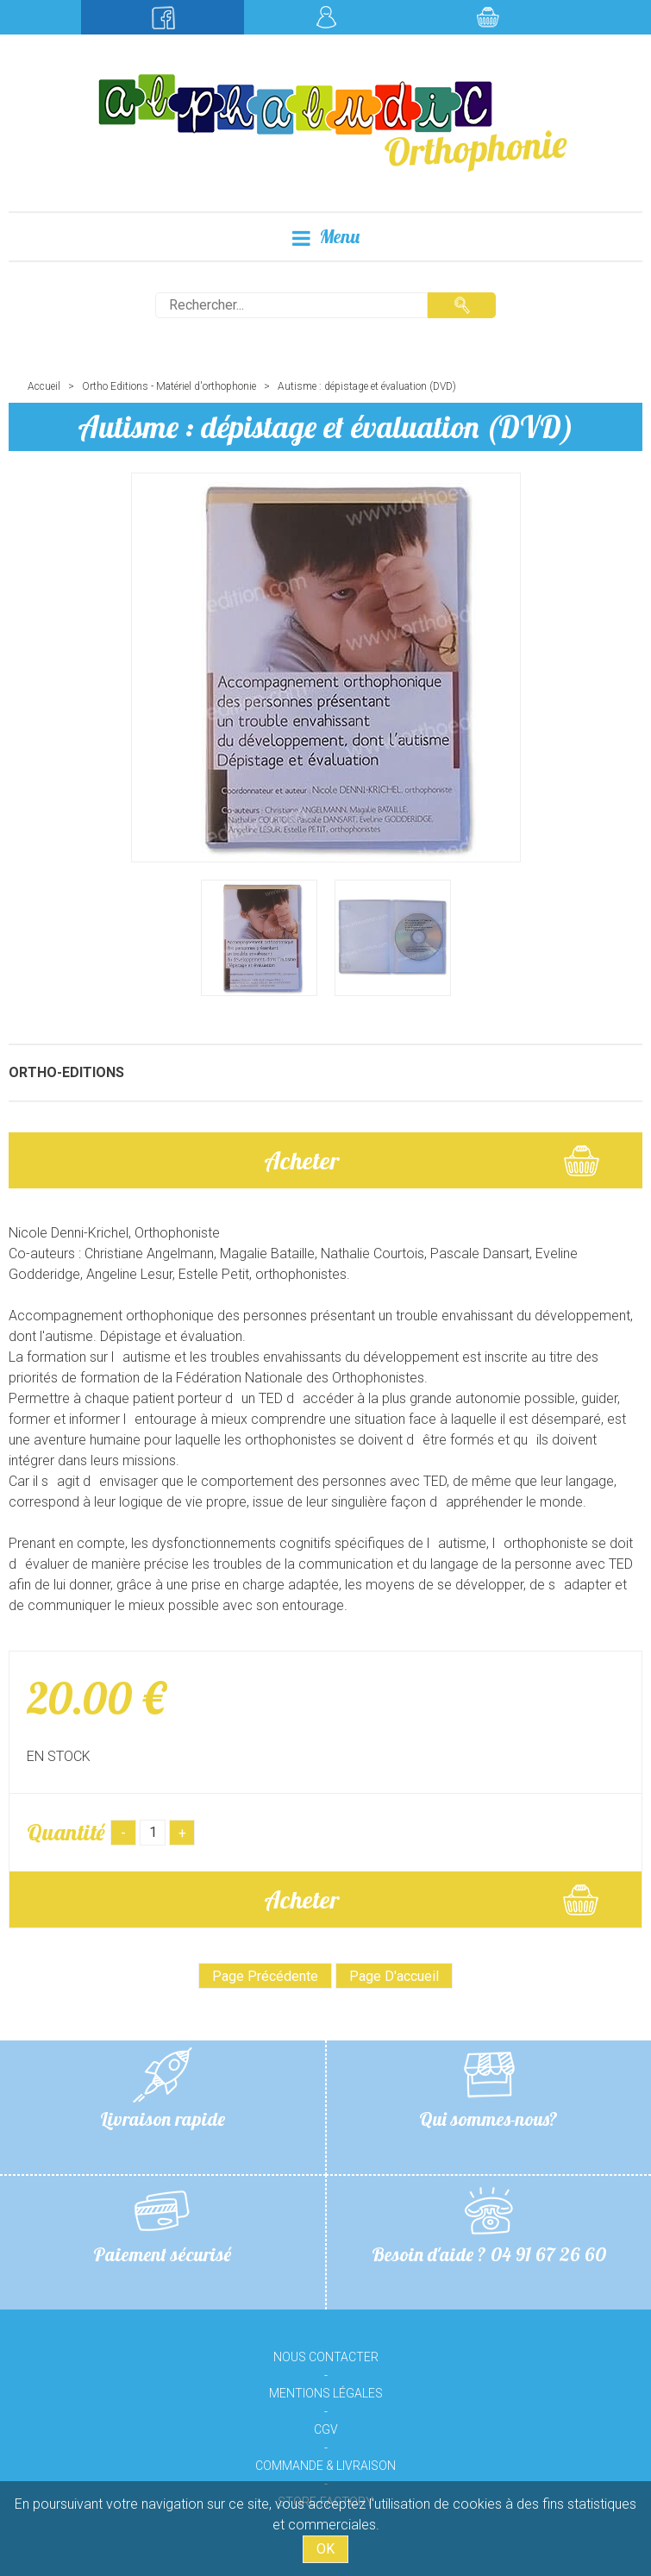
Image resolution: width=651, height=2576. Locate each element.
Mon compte (325, 17)
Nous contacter (326, 2357)
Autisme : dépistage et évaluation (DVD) (326, 426)
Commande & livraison (325, 2466)
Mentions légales (326, 2393)
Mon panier (488, 17)
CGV (326, 2429)
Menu (326, 236)
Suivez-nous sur (162, 17)
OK (325, 2549)
